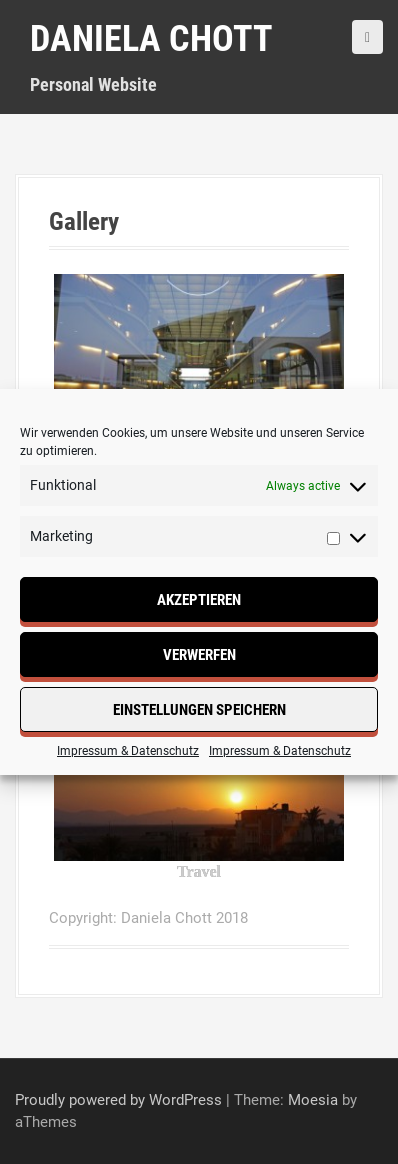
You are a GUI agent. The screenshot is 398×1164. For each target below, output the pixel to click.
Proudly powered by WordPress (118, 1100)
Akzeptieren (199, 600)
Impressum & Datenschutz (128, 751)
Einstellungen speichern (199, 710)
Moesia (313, 1100)
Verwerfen (199, 655)
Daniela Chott (151, 39)
